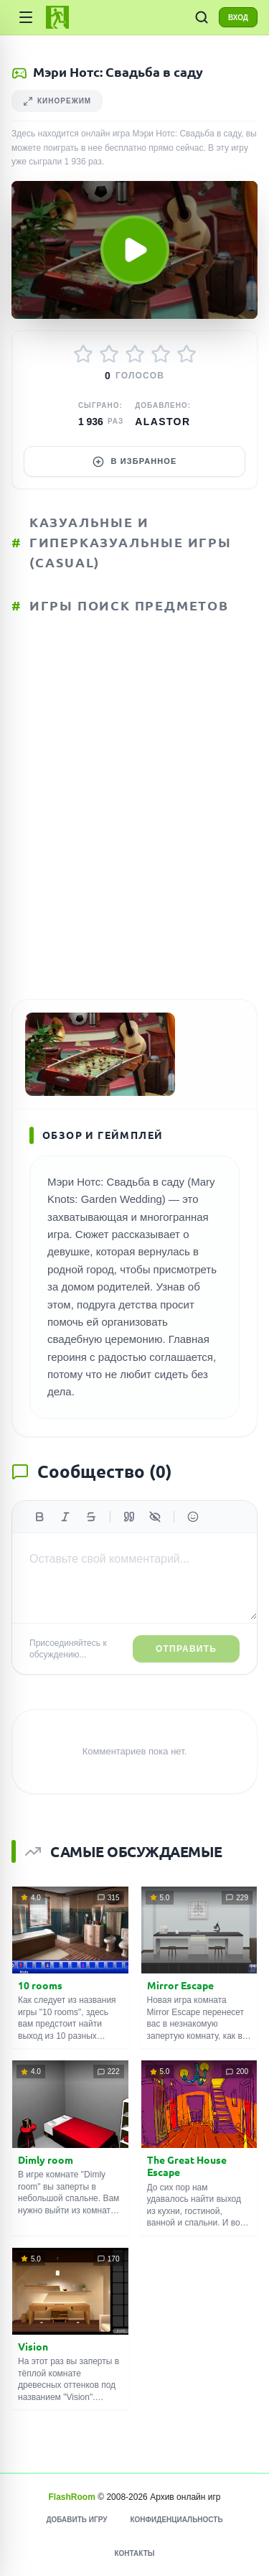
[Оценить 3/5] (134, 354)
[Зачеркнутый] (91, 1517)
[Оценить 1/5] (83, 354)
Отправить (186, 1649)
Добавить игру (76, 2520)
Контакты (134, 2553)
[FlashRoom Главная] (57, 17)
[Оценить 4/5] (160, 354)
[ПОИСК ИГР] (201, 17)
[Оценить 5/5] (186, 354)
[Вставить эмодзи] (193, 1517)
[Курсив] (65, 1517)
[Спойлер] (155, 1517)
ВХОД (238, 18)
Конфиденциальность (176, 2520)
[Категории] (25, 17)
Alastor (162, 421)
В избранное (135, 462)
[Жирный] (39, 1517)
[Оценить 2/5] (109, 354)
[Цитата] (129, 1517)
